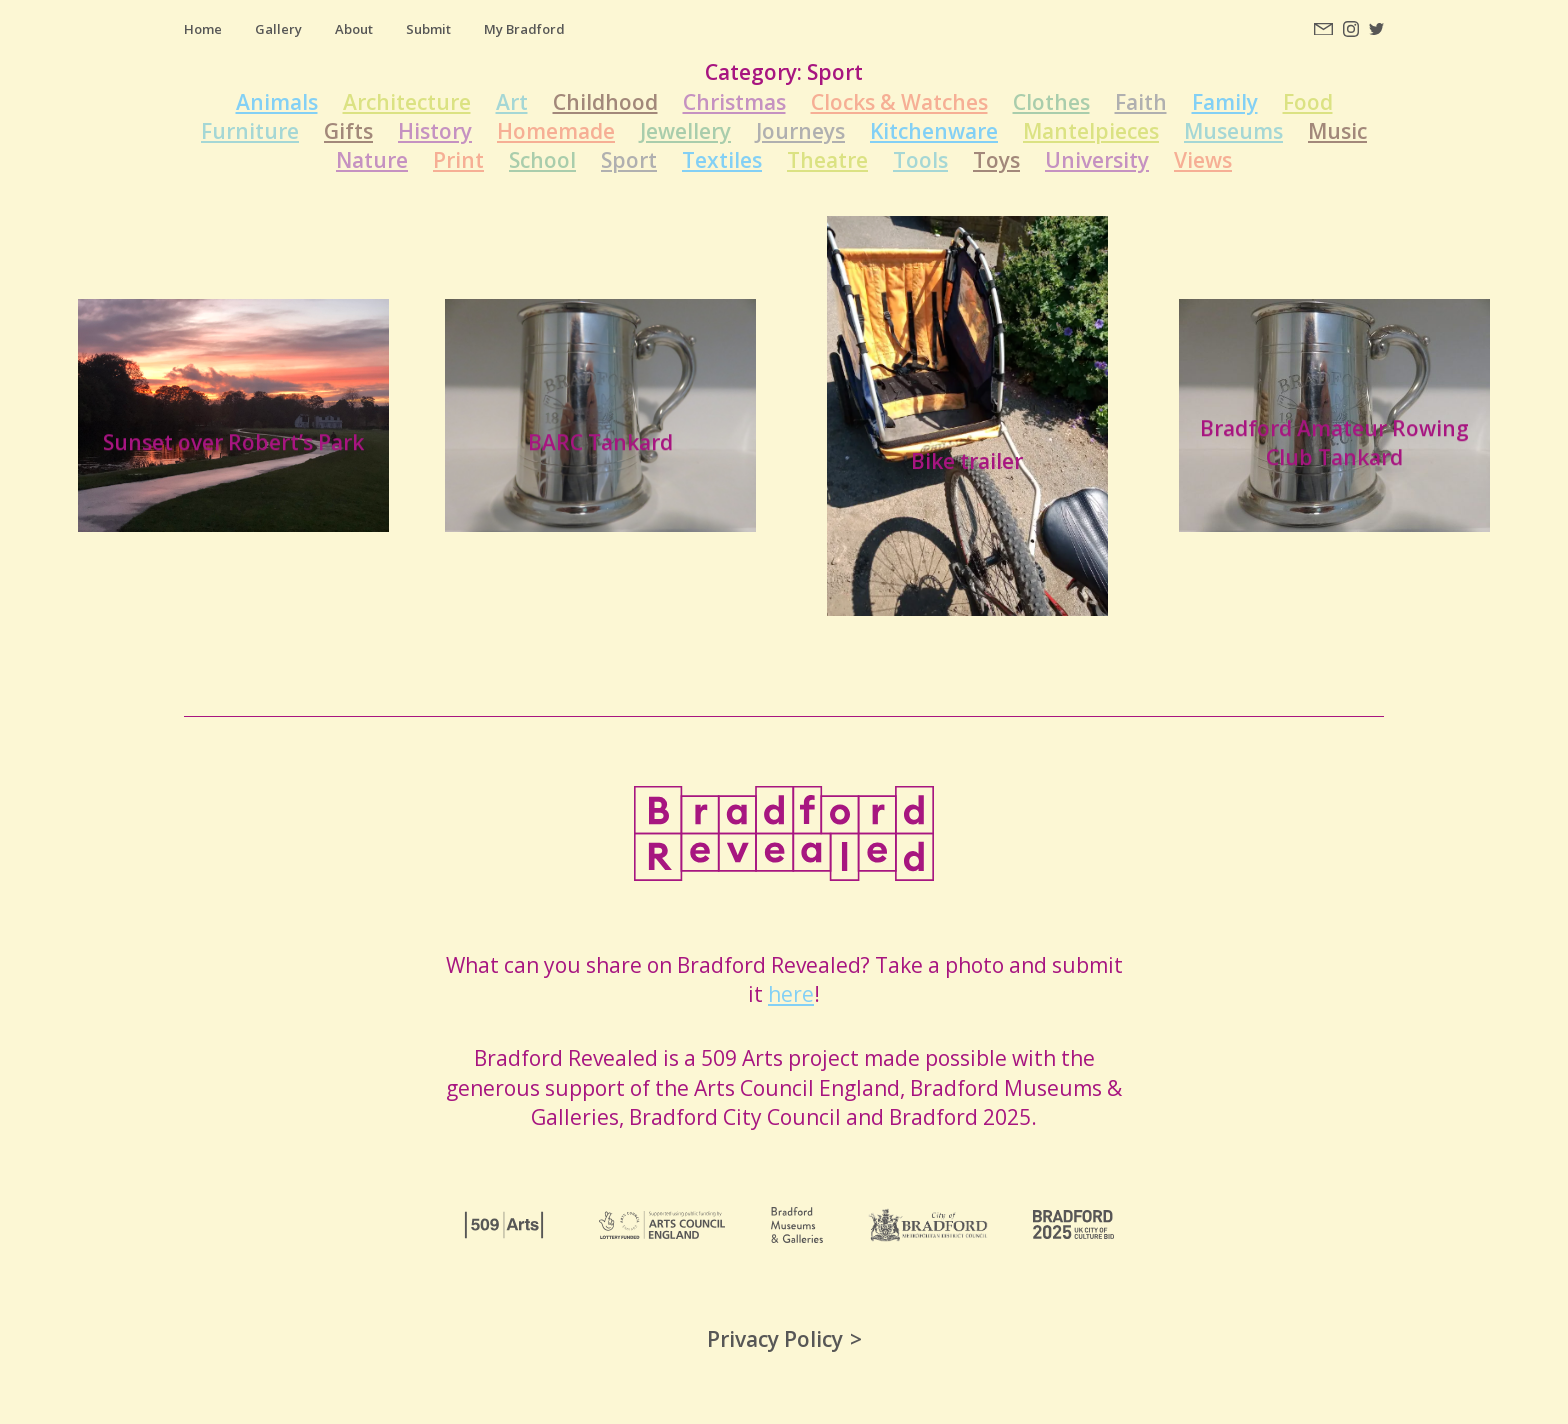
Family (1225, 102)
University (1097, 160)
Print (458, 160)
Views (1203, 160)
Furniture (250, 131)
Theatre (827, 160)
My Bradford (524, 29)
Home (203, 29)
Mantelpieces (1091, 131)
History (435, 131)
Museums (1233, 131)
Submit (428, 29)
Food (1308, 102)
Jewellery (685, 131)
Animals (277, 102)
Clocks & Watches (899, 102)
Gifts (348, 131)
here (791, 994)
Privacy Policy (775, 1339)
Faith (1141, 102)
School (542, 160)
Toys (996, 160)
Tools (920, 160)
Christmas (734, 102)
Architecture (407, 102)
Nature (372, 160)
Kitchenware (934, 131)
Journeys (800, 131)
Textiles (722, 160)
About (354, 29)
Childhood (605, 102)
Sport (629, 160)
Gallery (278, 29)
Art (512, 102)
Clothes (1051, 102)
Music (1337, 131)
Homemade (556, 131)
